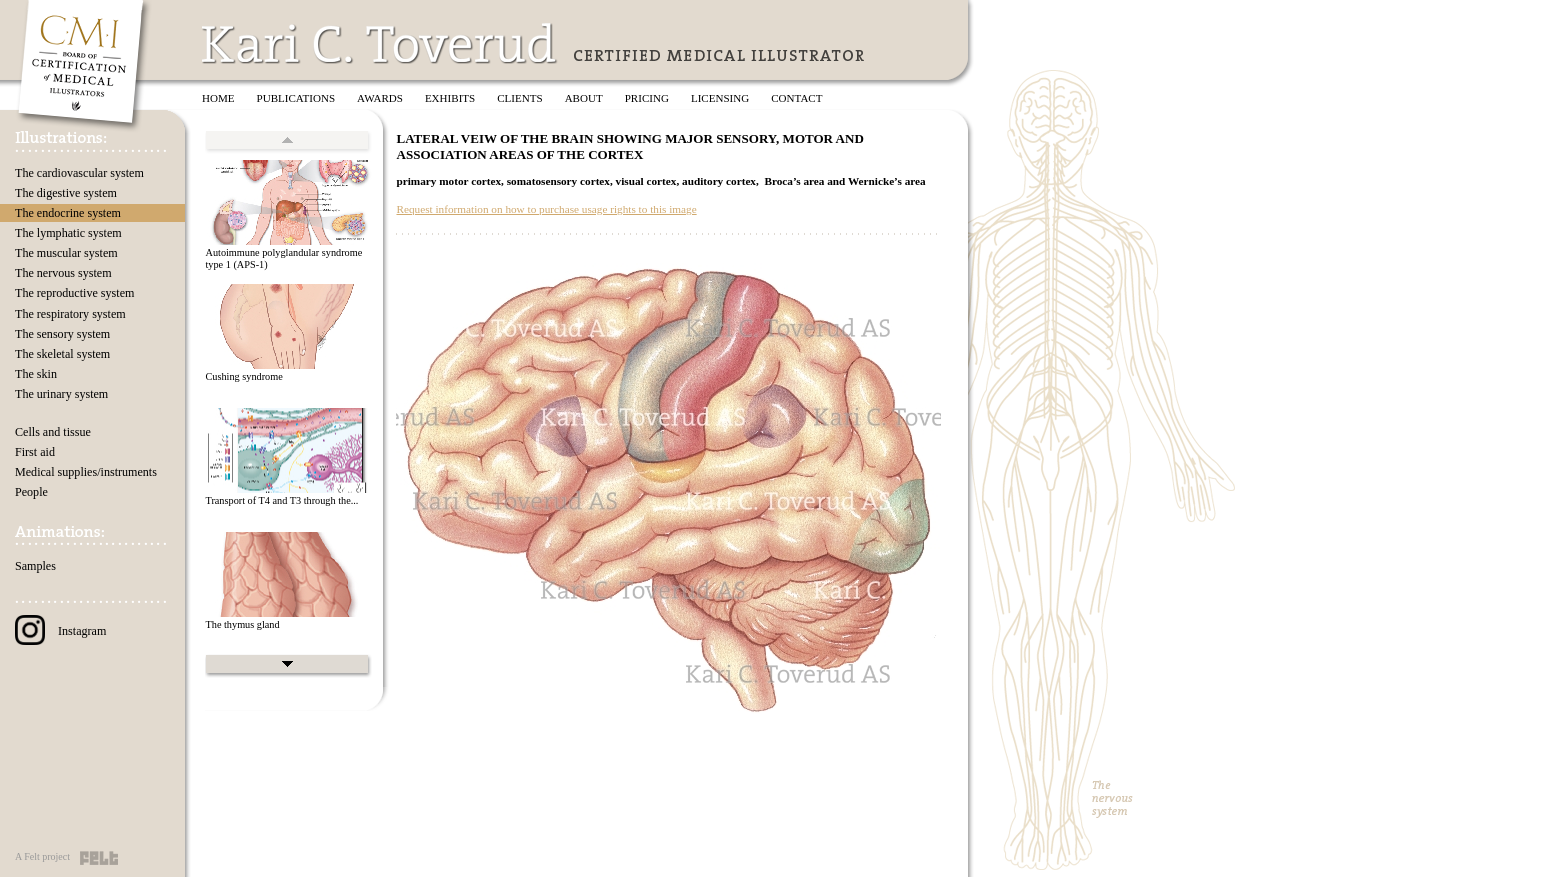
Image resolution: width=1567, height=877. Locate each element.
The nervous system (63, 273)
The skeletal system (62, 354)
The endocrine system (68, 213)
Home (218, 98)
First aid (35, 452)
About (584, 98)
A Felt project (42, 856)
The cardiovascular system (79, 173)
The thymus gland (242, 624)
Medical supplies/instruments (86, 472)
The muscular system (66, 253)
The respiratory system (70, 314)
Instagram (60, 631)
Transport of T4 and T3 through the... (281, 500)
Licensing (720, 98)
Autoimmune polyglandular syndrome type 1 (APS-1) (283, 259)
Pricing (647, 98)
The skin (36, 374)
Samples (35, 566)
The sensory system (62, 334)
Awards (380, 98)
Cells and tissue (53, 432)
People (31, 492)
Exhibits (450, 98)
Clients (519, 98)
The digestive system (66, 193)
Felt (99, 858)
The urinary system (61, 394)
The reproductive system (74, 293)
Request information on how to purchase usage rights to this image (546, 209)
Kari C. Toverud (380, 43)
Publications (296, 98)
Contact (796, 98)
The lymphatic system (68, 233)
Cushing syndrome (243, 376)
